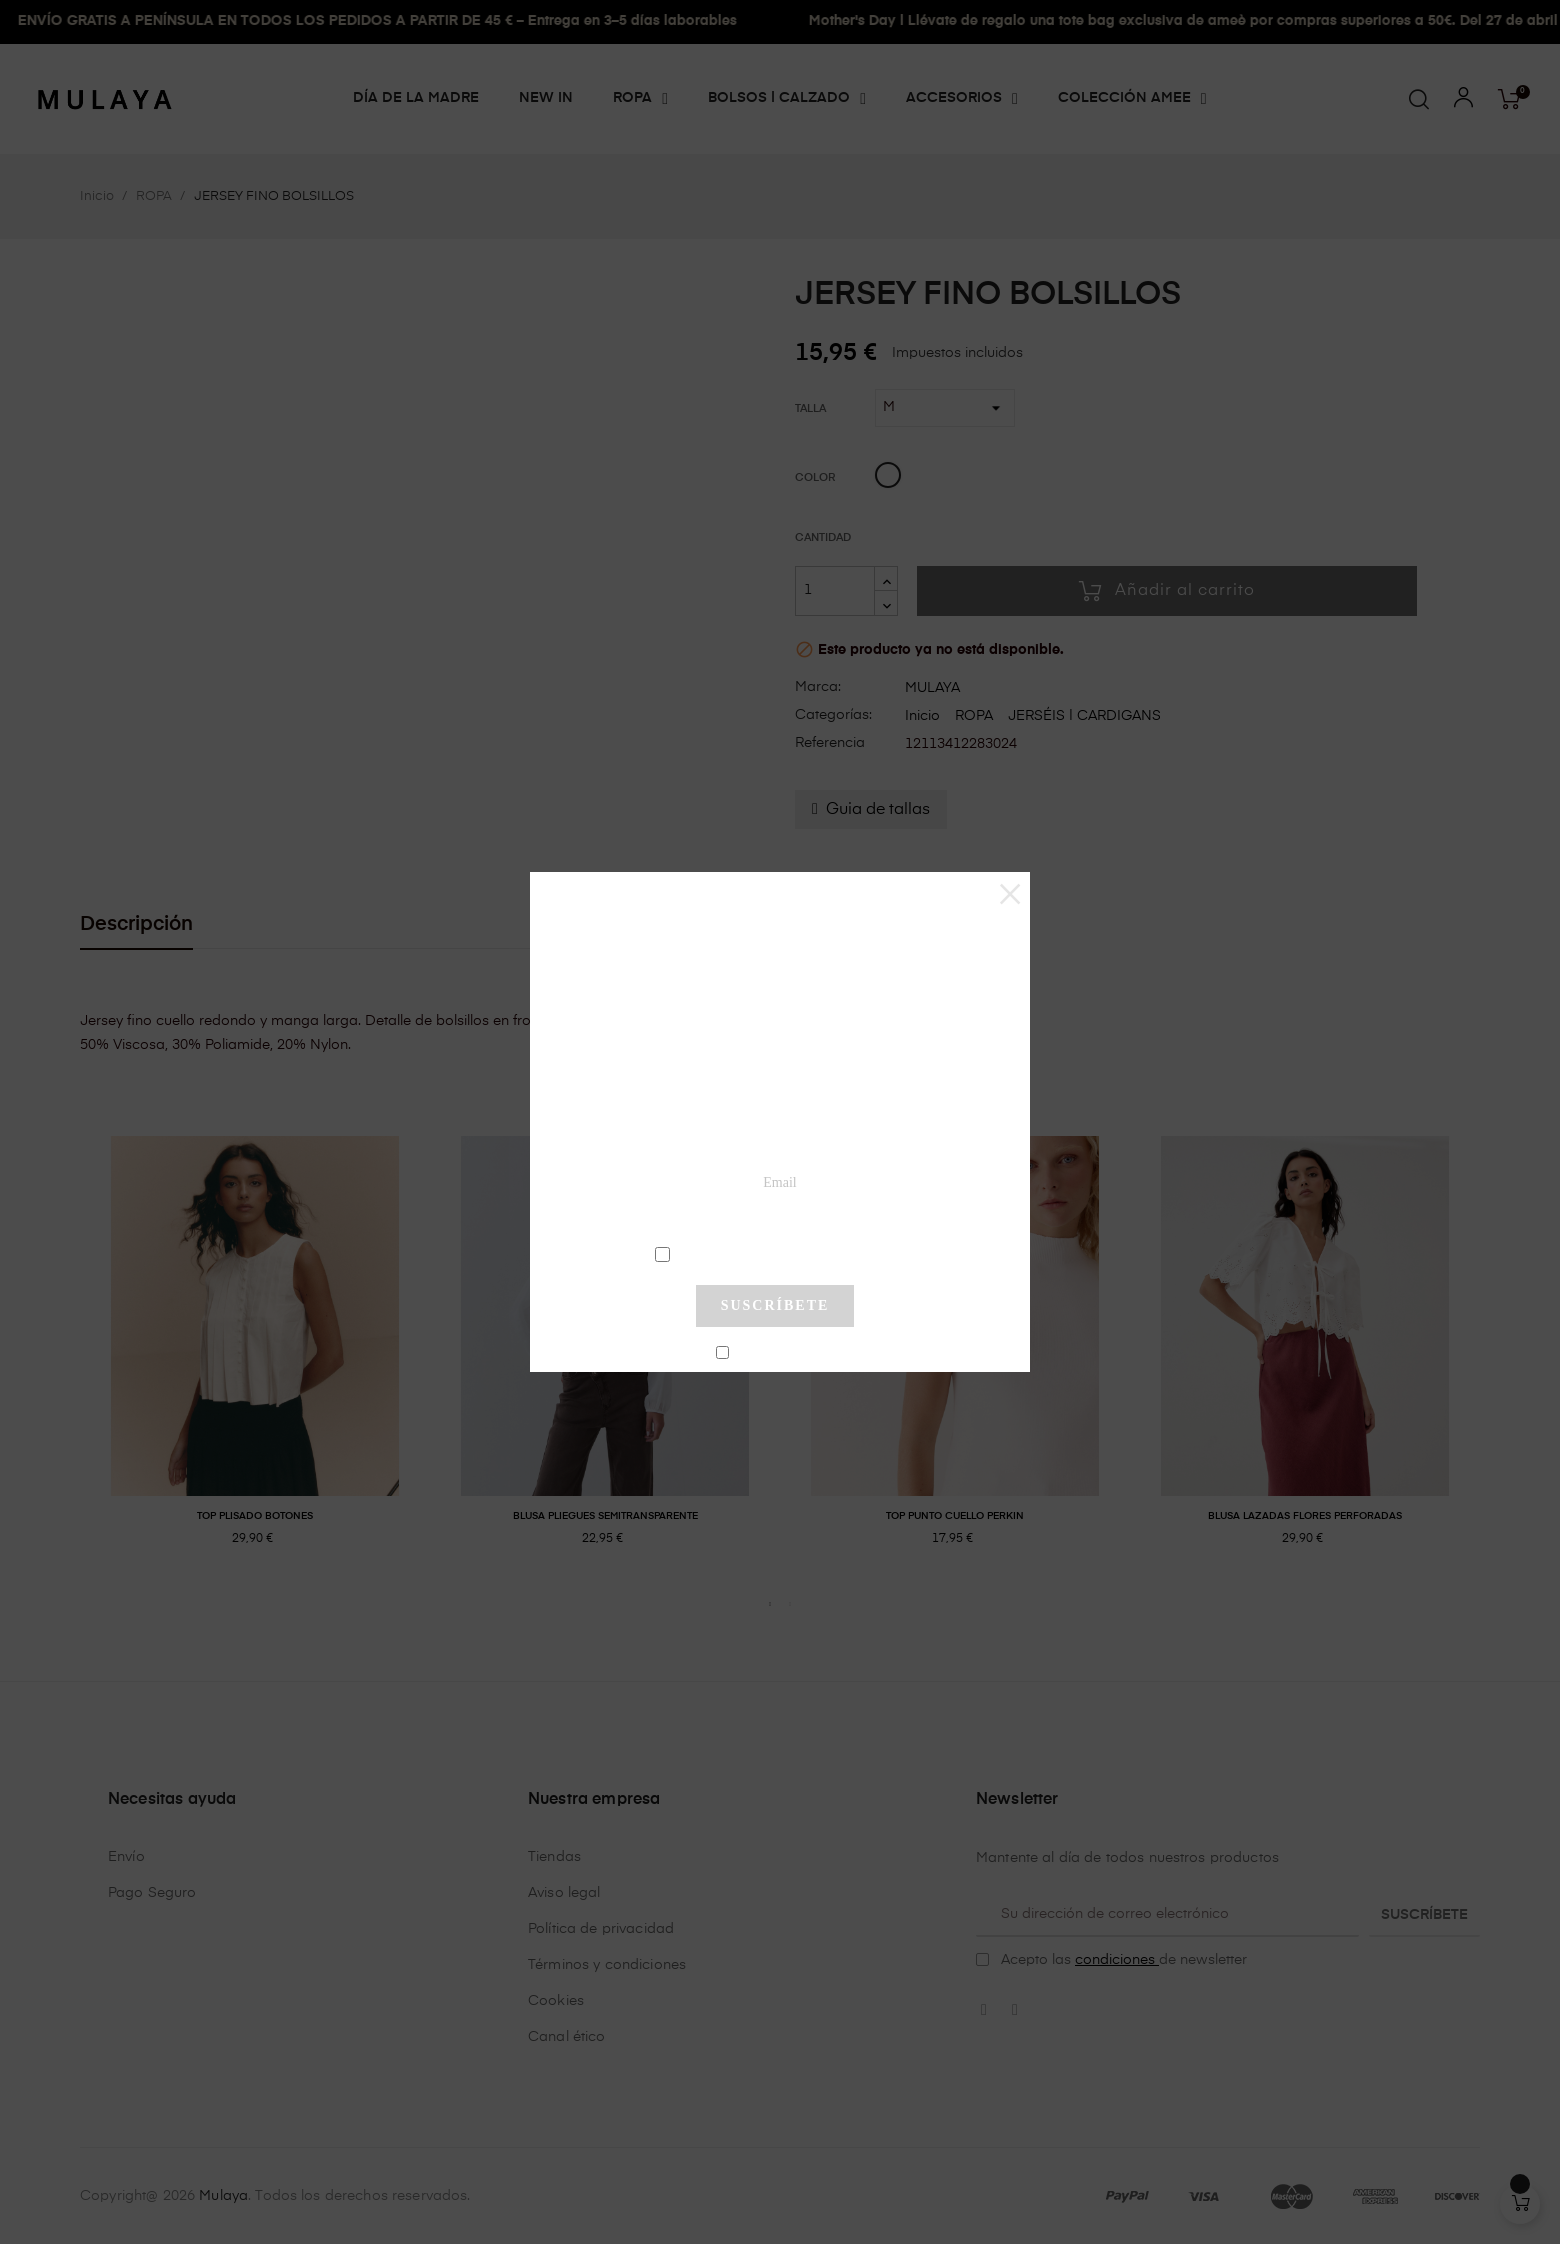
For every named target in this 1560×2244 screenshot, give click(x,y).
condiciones (777, 1253)
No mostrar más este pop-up (783, 1353)
